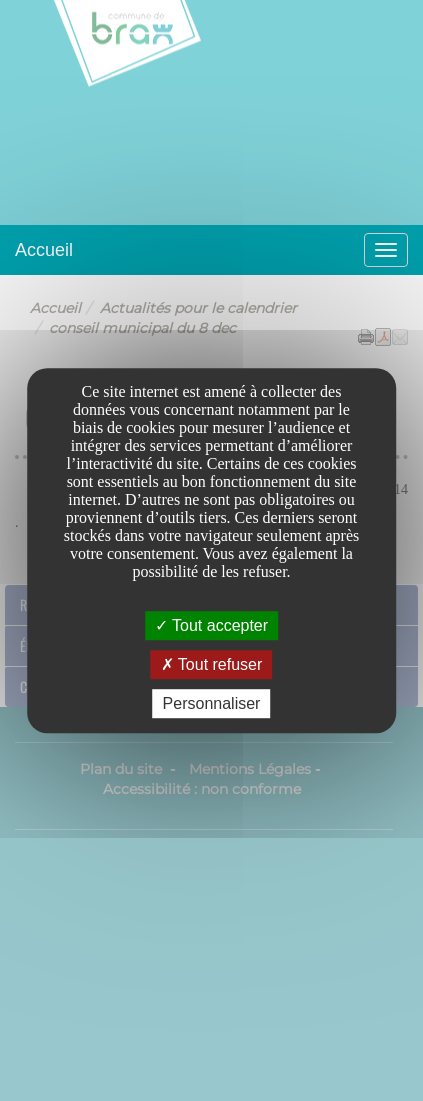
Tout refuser (212, 664)
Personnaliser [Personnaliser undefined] (212, 703)
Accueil (44, 250)
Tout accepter (211, 625)
